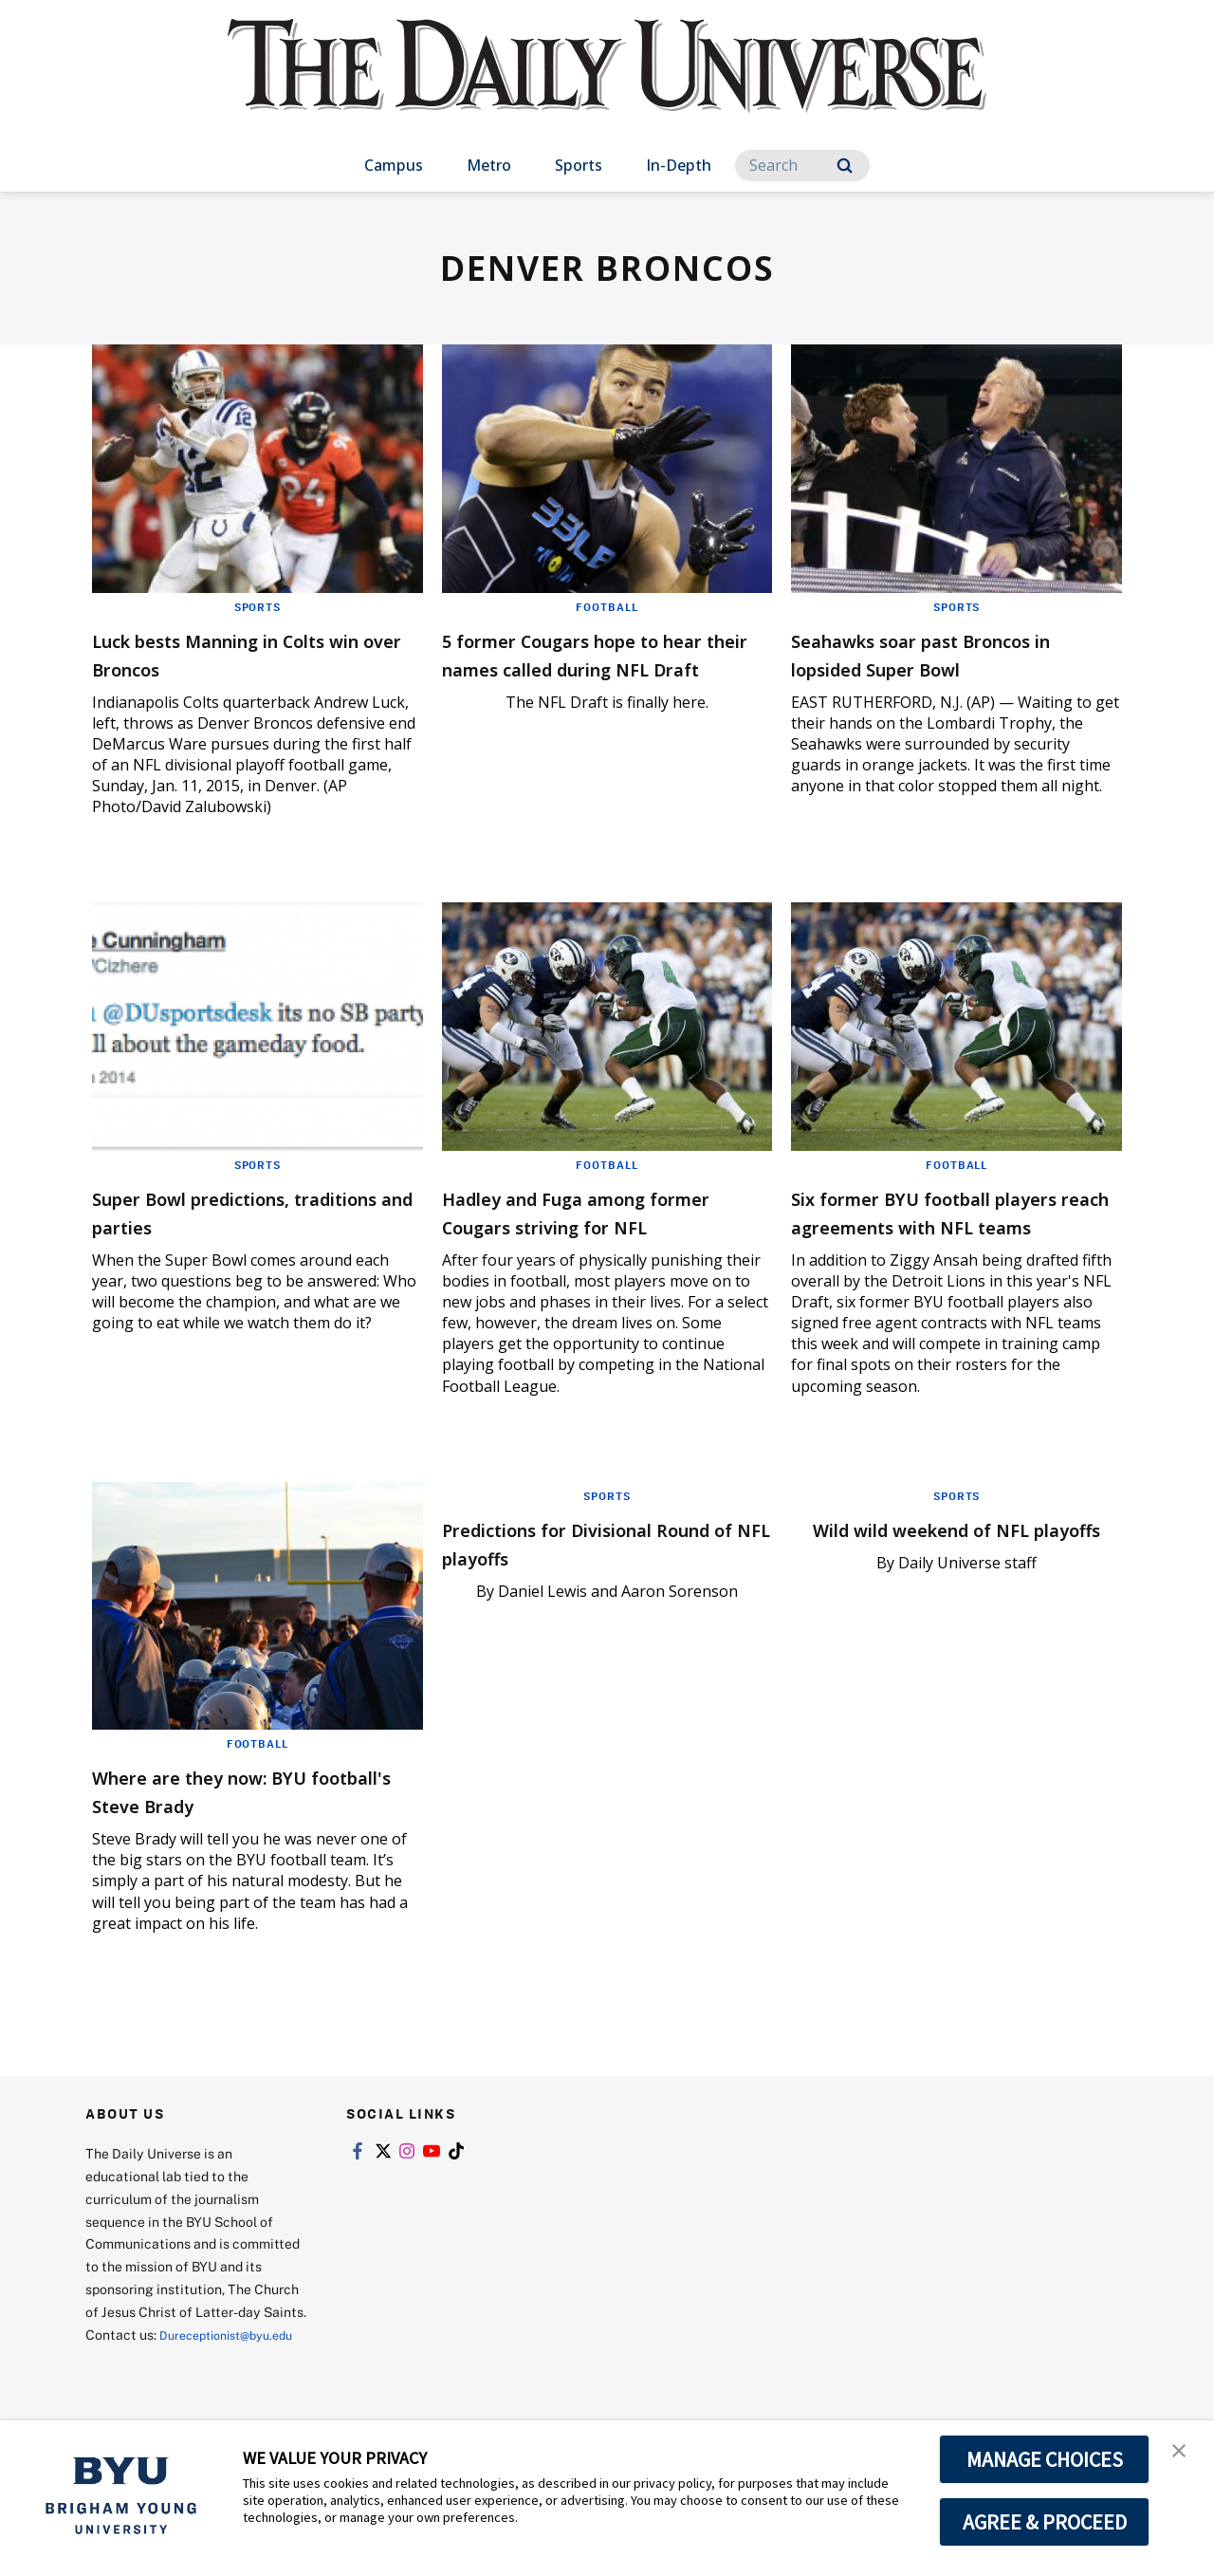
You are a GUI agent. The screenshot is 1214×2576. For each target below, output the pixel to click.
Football (607, 606)
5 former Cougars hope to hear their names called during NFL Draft (585, 667)
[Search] (802, 165)
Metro (489, 165)
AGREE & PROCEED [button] (1045, 2522)
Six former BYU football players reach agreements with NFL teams (937, 1225)
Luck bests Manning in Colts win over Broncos (249, 653)
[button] (1183, 2454)
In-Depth (678, 165)
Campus (393, 165)
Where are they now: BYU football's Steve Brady (234, 1818)
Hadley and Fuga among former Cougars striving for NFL (596, 1225)
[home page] (607, 85)
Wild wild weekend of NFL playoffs (933, 1571)
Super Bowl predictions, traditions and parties (224, 1211)
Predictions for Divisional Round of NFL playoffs (581, 1571)
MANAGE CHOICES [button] (1044, 2459)
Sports (578, 165)
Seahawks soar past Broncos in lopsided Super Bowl (949, 653)
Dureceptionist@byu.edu (161, 2386)
